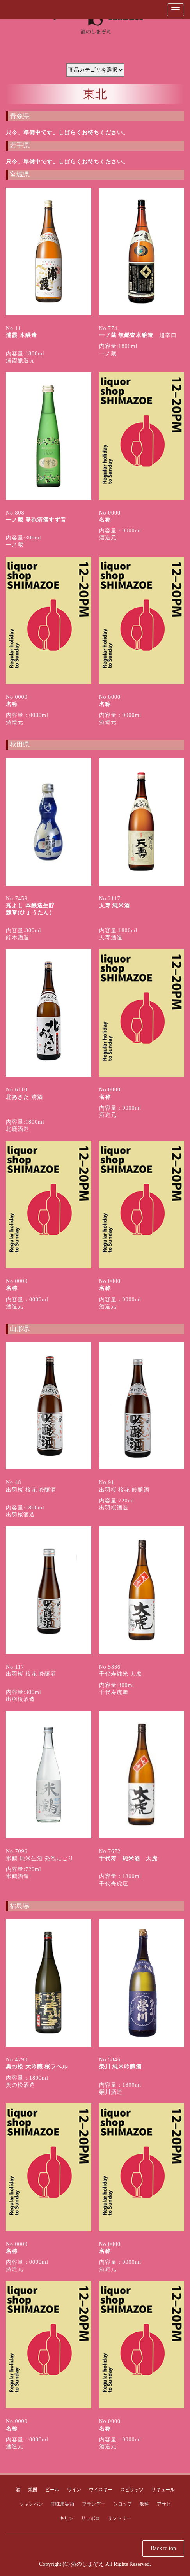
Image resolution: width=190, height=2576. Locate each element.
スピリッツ (132, 2489)
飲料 (144, 2504)
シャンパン (31, 2504)
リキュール (163, 2489)
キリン (66, 2518)
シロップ (122, 2504)
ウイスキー (100, 2489)
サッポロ (90, 2518)
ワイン (74, 2489)
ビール (52, 2489)
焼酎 (32, 2489)
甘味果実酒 (62, 2504)
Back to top (163, 2548)
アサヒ (164, 2504)
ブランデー (93, 2504)
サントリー (119, 2518)
